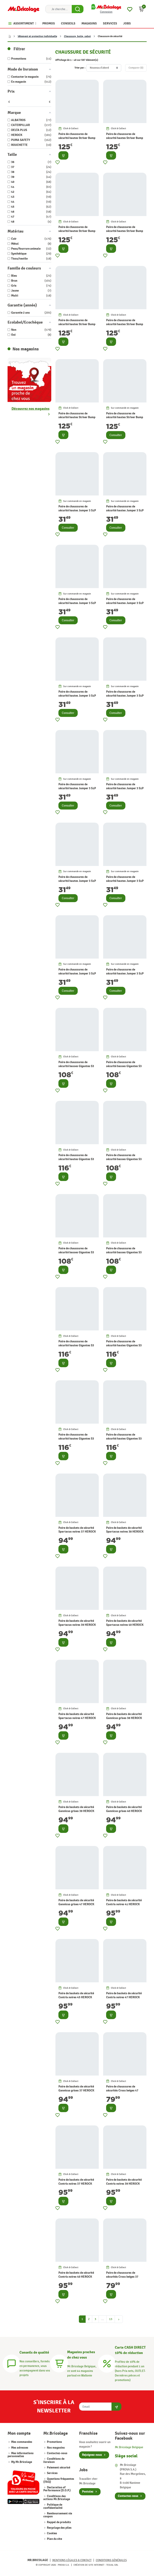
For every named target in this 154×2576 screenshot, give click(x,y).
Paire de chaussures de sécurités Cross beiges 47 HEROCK (122, 2090)
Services (52, 2473)
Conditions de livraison (53, 2460)
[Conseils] (11, 2363)
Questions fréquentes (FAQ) (58, 2480)
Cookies (51, 2533)
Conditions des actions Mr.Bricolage (56, 2497)
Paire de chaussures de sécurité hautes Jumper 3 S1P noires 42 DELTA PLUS (125, 788)
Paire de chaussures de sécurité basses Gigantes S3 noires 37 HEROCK (124, 1159)
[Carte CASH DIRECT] (107, 2363)
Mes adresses (19, 2448)
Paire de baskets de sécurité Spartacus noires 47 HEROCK (77, 1716)
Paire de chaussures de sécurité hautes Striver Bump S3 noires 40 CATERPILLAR (76, 138)
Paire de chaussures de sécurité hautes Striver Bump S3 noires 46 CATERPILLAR (76, 417)
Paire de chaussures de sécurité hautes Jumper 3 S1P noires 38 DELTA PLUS (125, 881)
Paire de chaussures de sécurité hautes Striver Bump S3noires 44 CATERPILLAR (76, 324)
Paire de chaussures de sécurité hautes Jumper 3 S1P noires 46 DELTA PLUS (125, 510)
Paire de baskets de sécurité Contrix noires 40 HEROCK (76, 2275)
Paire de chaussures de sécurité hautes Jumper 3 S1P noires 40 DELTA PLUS (125, 696)
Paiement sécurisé (58, 2467)
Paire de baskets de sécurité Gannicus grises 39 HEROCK (76, 1809)
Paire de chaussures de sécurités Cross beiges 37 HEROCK (122, 2277)
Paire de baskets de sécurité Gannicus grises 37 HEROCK (76, 2088)
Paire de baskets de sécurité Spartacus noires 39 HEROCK (77, 1623)
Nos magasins (55, 2448)
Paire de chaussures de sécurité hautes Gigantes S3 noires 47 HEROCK (76, 1159)
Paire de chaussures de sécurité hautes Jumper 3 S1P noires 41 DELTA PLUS (77, 788)
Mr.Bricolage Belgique (129, 2447)
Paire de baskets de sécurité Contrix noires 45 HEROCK (76, 1995)
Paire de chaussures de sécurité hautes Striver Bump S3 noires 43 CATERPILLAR (124, 231)
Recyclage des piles (59, 2528)
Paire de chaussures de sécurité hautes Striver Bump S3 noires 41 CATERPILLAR (124, 138)
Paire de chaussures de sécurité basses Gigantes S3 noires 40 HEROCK (76, 1066)
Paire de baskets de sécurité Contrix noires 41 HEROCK (124, 1902)
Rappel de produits (58, 2522)
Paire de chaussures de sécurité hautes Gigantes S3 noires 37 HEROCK (76, 1345)
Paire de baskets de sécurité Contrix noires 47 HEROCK (124, 1995)
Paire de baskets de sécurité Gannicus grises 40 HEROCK (124, 1809)
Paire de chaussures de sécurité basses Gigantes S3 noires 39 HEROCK (124, 1252)
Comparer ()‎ (136, 67)
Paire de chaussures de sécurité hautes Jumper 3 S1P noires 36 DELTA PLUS (125, 973)
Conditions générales (111, 2560)
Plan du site (54, 2539)
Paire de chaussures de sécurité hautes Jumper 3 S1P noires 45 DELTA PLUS (77, 510)
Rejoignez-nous (92, 2455)
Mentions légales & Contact (72, 2560)
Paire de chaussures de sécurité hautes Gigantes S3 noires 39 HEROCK (76, 1439)
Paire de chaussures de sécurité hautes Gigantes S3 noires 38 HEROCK (124, 1345)
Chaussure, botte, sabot (77, 36)
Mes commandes (21, 2442)
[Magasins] (59, 2363)
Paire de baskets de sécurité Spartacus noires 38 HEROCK (124, 1530)
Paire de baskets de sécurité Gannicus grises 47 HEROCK (76, 1902)
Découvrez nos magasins (30, 408)
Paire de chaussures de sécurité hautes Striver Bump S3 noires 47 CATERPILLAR (124, 417)
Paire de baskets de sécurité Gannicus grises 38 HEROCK (124, 1716)
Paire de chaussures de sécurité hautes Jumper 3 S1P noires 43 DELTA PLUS (125, 603)
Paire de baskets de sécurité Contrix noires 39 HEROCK (124, 2182)
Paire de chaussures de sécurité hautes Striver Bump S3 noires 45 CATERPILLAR (124, 324)
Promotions (54, 2442)
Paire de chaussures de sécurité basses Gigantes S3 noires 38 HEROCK (76, 1252)
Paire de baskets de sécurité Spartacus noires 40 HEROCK (124, 1623)
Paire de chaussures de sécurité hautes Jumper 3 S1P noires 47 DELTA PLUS (77, 603)
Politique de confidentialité (52, 2506)
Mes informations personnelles (21, 2454)
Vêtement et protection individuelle (37, 36)
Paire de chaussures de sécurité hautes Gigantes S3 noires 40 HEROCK (124, 1439)
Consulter (115, 435)
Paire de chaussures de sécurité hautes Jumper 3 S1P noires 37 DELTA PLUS (77, 881)
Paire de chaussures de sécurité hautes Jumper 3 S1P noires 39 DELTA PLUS (77, 973)
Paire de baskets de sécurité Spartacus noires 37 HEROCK (77, 1530)
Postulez (87, 2492)
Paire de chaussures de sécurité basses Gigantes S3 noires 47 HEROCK (124, 1066)
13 (110, 2319)
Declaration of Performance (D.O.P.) (57, 2489)
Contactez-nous (56, 2453)
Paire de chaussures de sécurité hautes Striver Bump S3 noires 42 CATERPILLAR (76, 231)
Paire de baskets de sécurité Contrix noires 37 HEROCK (76, 2182)
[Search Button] (77, 9)
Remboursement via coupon (57, 2515)
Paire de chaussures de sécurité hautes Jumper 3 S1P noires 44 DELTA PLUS (77, 696)
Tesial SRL (112, 2564)
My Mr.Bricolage (21, 2462)
